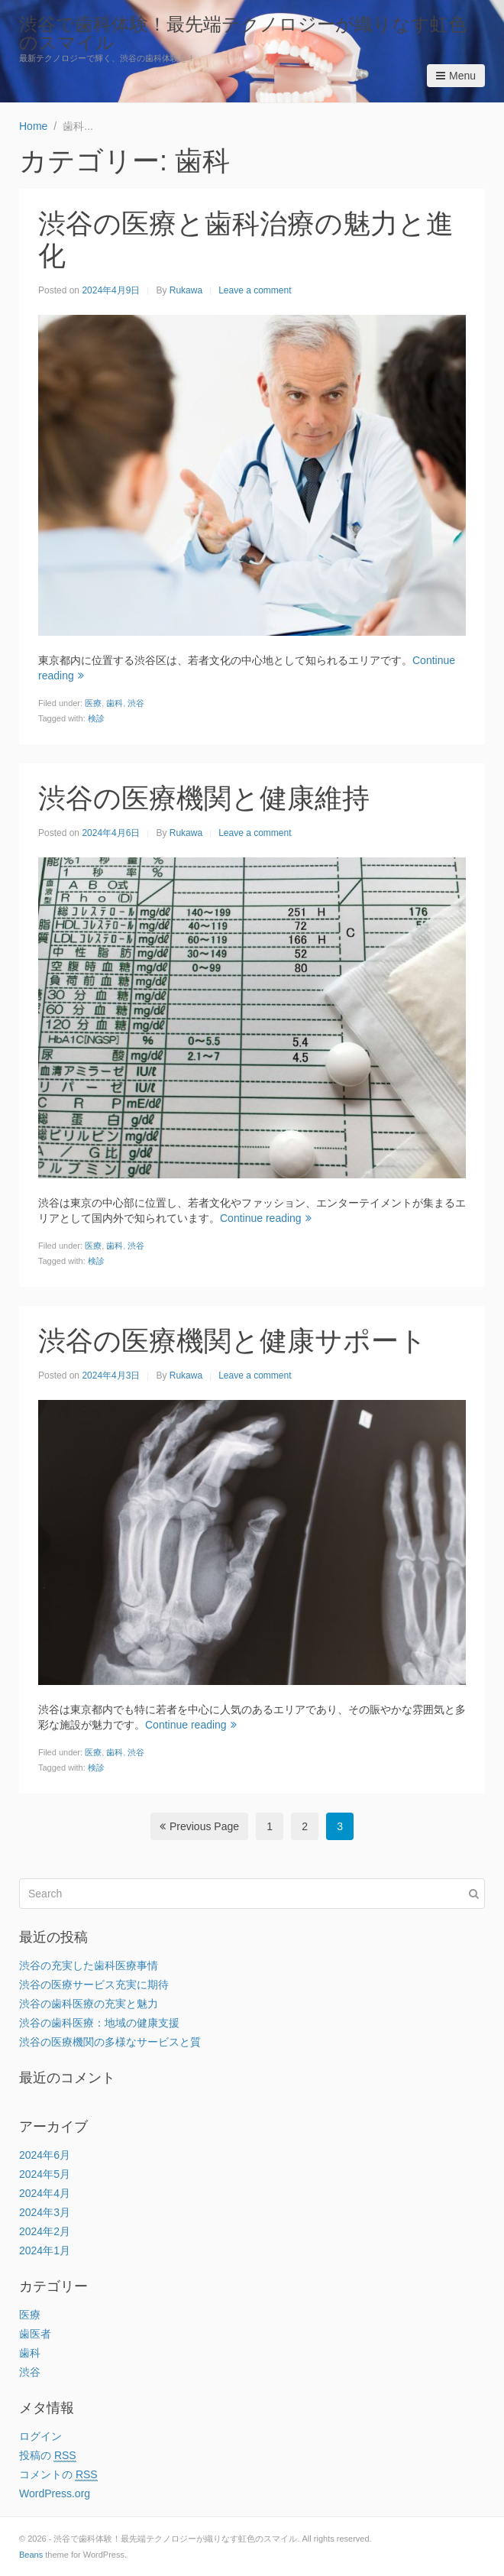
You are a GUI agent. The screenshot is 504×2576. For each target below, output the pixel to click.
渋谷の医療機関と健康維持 (204, 798)
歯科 (114, 703)
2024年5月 (44, 2174)
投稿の (47, 2455)
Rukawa (186, 290)
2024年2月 (44, 2231)
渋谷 (136, 703)
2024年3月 (44, 2212)
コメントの (58, 2474)
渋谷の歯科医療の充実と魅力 (88, 2004)
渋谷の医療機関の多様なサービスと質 (110, 2042)
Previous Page (199, 1826)
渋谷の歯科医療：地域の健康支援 (99, 2023)
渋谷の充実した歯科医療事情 (88, 1965)
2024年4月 (44, 2193)
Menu (456, 76)
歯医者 (35, 2334)
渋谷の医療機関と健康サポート (232, 1340)
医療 (93, 703)
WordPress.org (54, 2493)
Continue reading (266, 1218)
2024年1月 (44, 2250)
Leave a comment (254, 290)
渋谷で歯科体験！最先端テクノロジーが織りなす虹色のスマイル (243, 33)
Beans (31, 2554)
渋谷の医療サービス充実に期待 (94, 1984)
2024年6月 (44, 2155)
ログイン (40, 2436)
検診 (96, 718)
